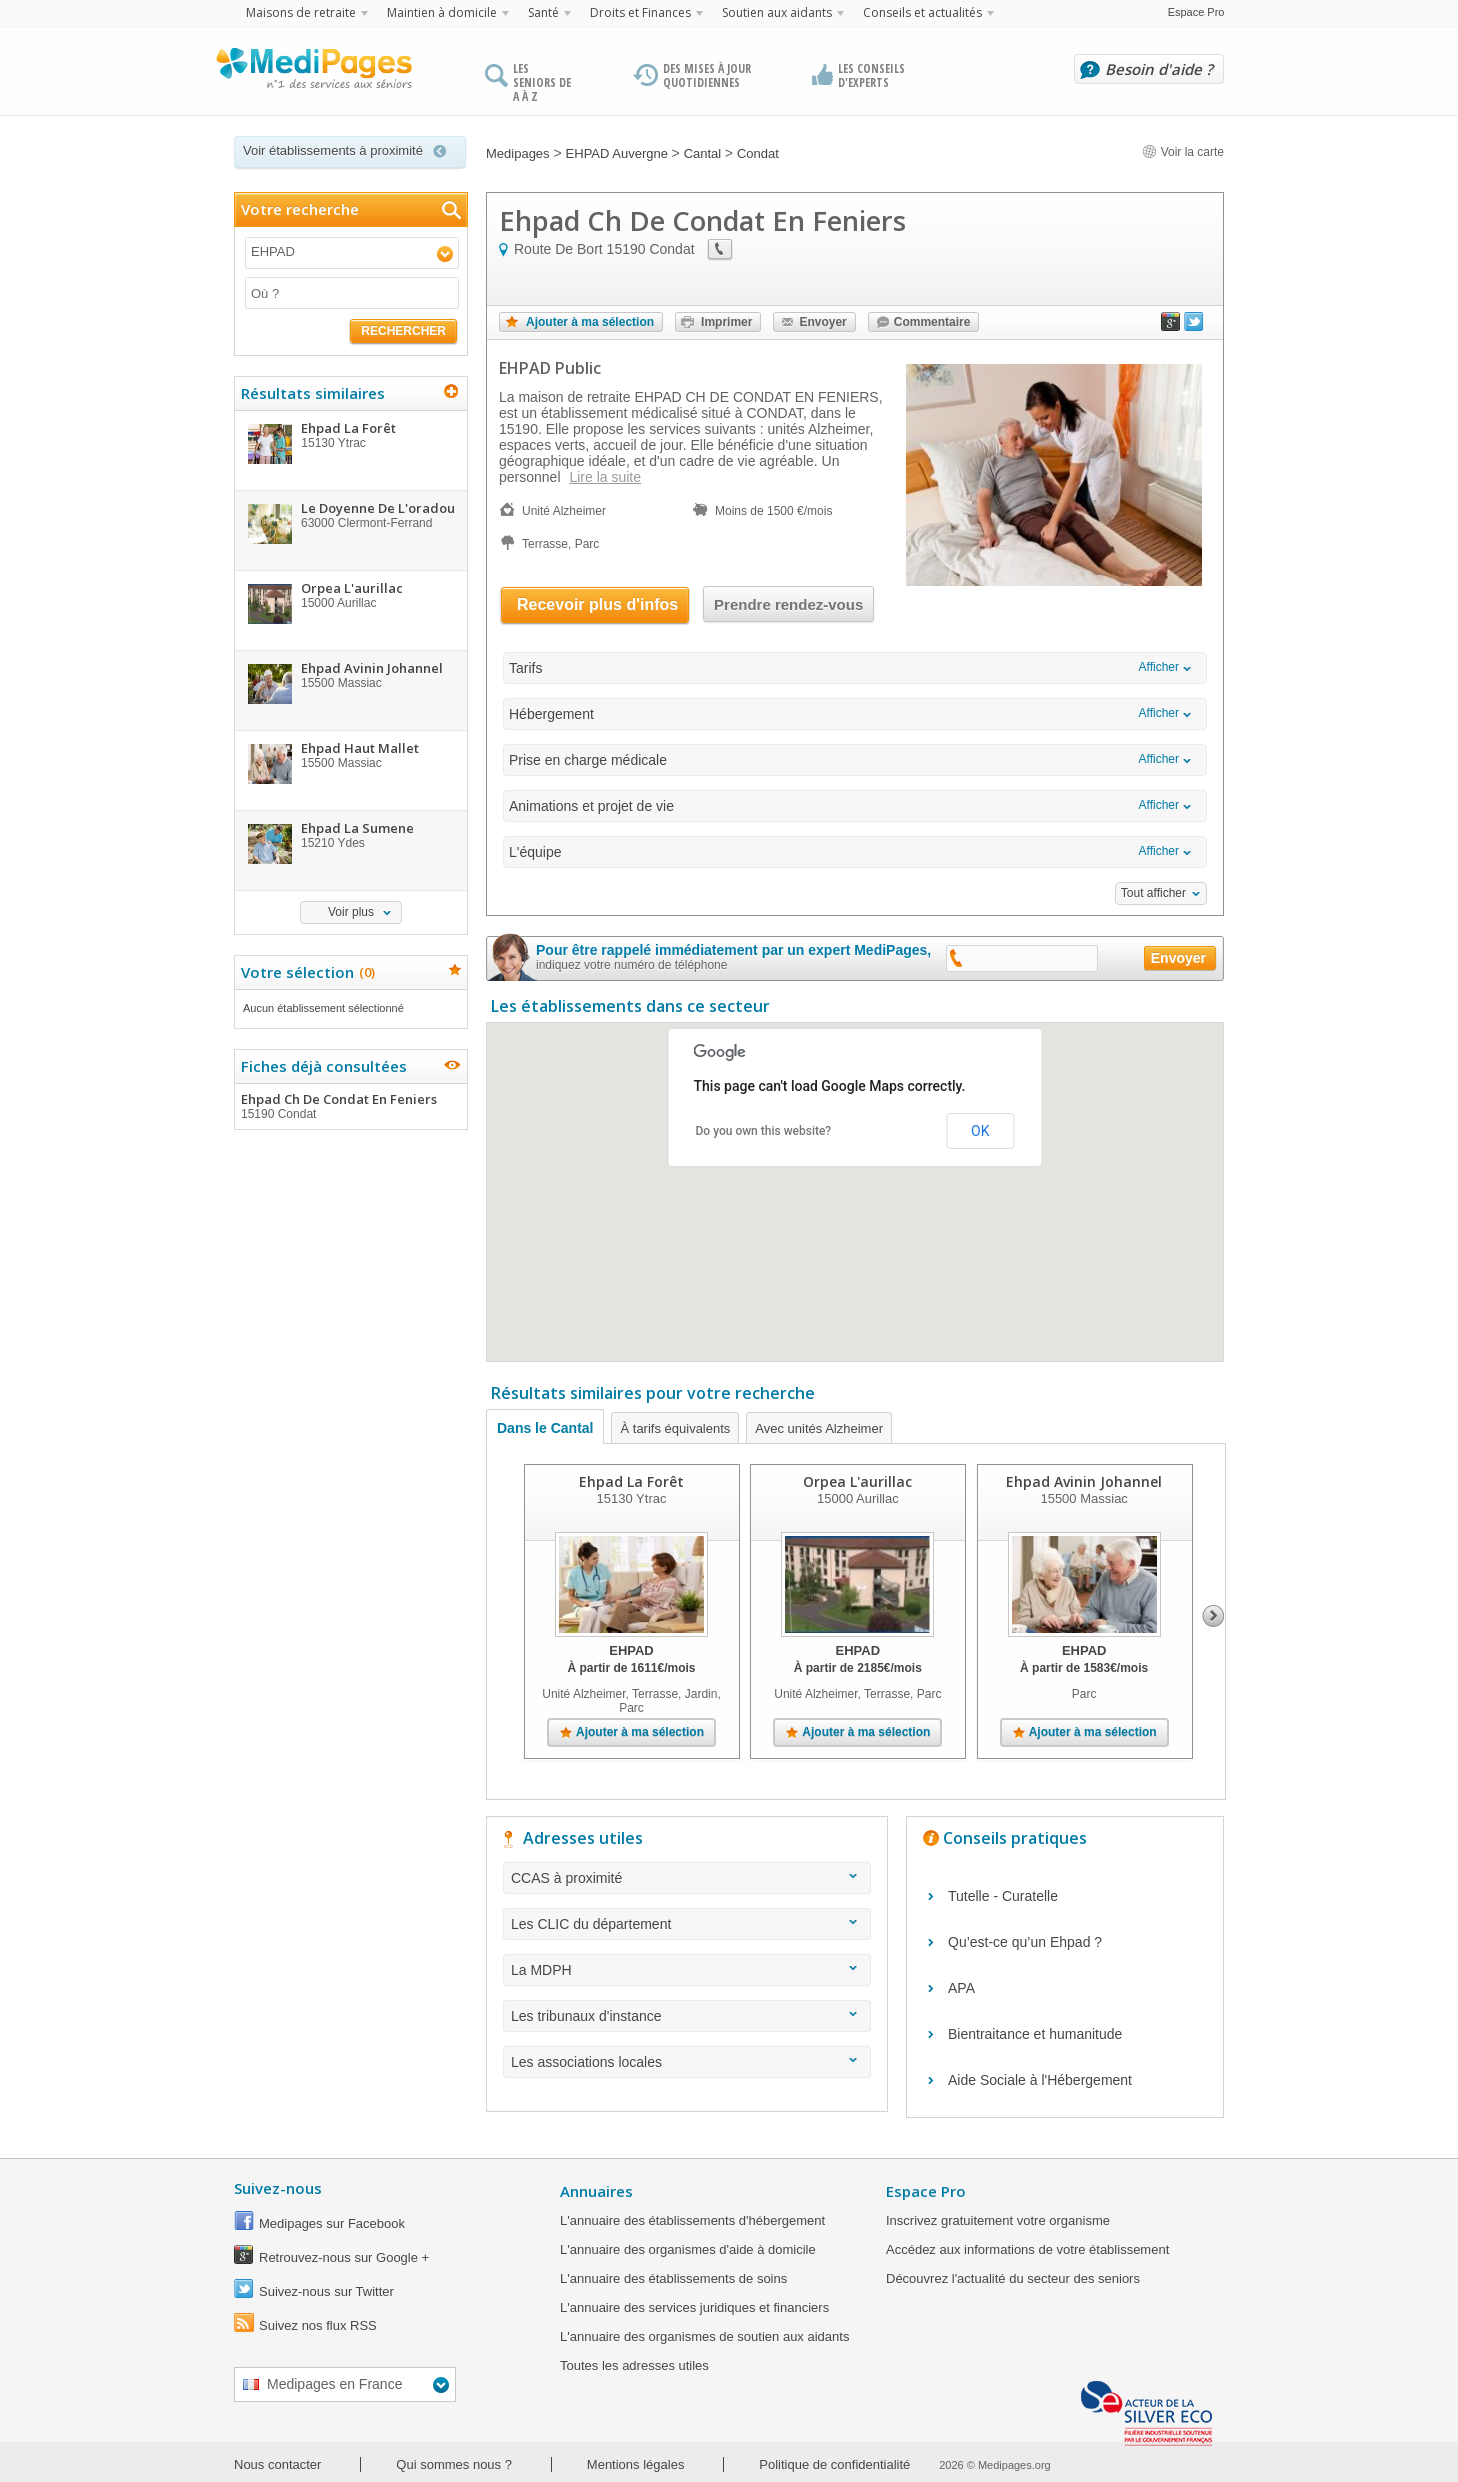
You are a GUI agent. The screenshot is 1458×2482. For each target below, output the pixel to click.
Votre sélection (305, 972)
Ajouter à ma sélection (590, 322)
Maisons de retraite (301, 12)
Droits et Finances (640, 12)
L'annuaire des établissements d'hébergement (692, 2220)
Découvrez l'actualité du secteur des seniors (1013, 2278)
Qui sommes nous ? (454, 2464)
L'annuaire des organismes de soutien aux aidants (704, 2336)
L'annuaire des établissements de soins (673, 2278)
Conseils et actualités (922, 12)
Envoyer (822, 322)
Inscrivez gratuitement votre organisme (998, 2220)
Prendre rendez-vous (788, 604)
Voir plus (351, 912)
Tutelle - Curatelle (1003, 1896)
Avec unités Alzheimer (819, 1428)
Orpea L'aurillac (857, 1481)
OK (980, 1131)
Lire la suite (605, 477)
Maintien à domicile (442, 12)
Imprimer (726, 322)
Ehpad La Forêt (631, 1481)
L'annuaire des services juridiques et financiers (694, 2307)
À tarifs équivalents (675, 1428)
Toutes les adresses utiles (634, 2365)
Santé (543, 12)
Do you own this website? (764, 1131)
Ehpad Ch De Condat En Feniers (350, 1106)
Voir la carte (1183, 152)
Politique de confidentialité (834, 2464)
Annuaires (596, 2191)
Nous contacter (277, 2464)
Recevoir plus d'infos (597, 604)
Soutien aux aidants (777, 12)
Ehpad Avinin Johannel (1084, 1481)
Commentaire (932, 322)
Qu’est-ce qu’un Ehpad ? (1025, 1942)
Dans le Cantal (545, 1428)
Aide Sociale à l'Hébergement (1040, 2080)
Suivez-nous (278, 2188)
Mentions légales (636, 2464)
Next (1213, 1616)
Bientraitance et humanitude (1035, 2034)
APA (961, 1988)
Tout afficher (1153, 893)
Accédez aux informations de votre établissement (1027, 2249)
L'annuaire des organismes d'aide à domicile (688, 2249)
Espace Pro (1196, 12)
